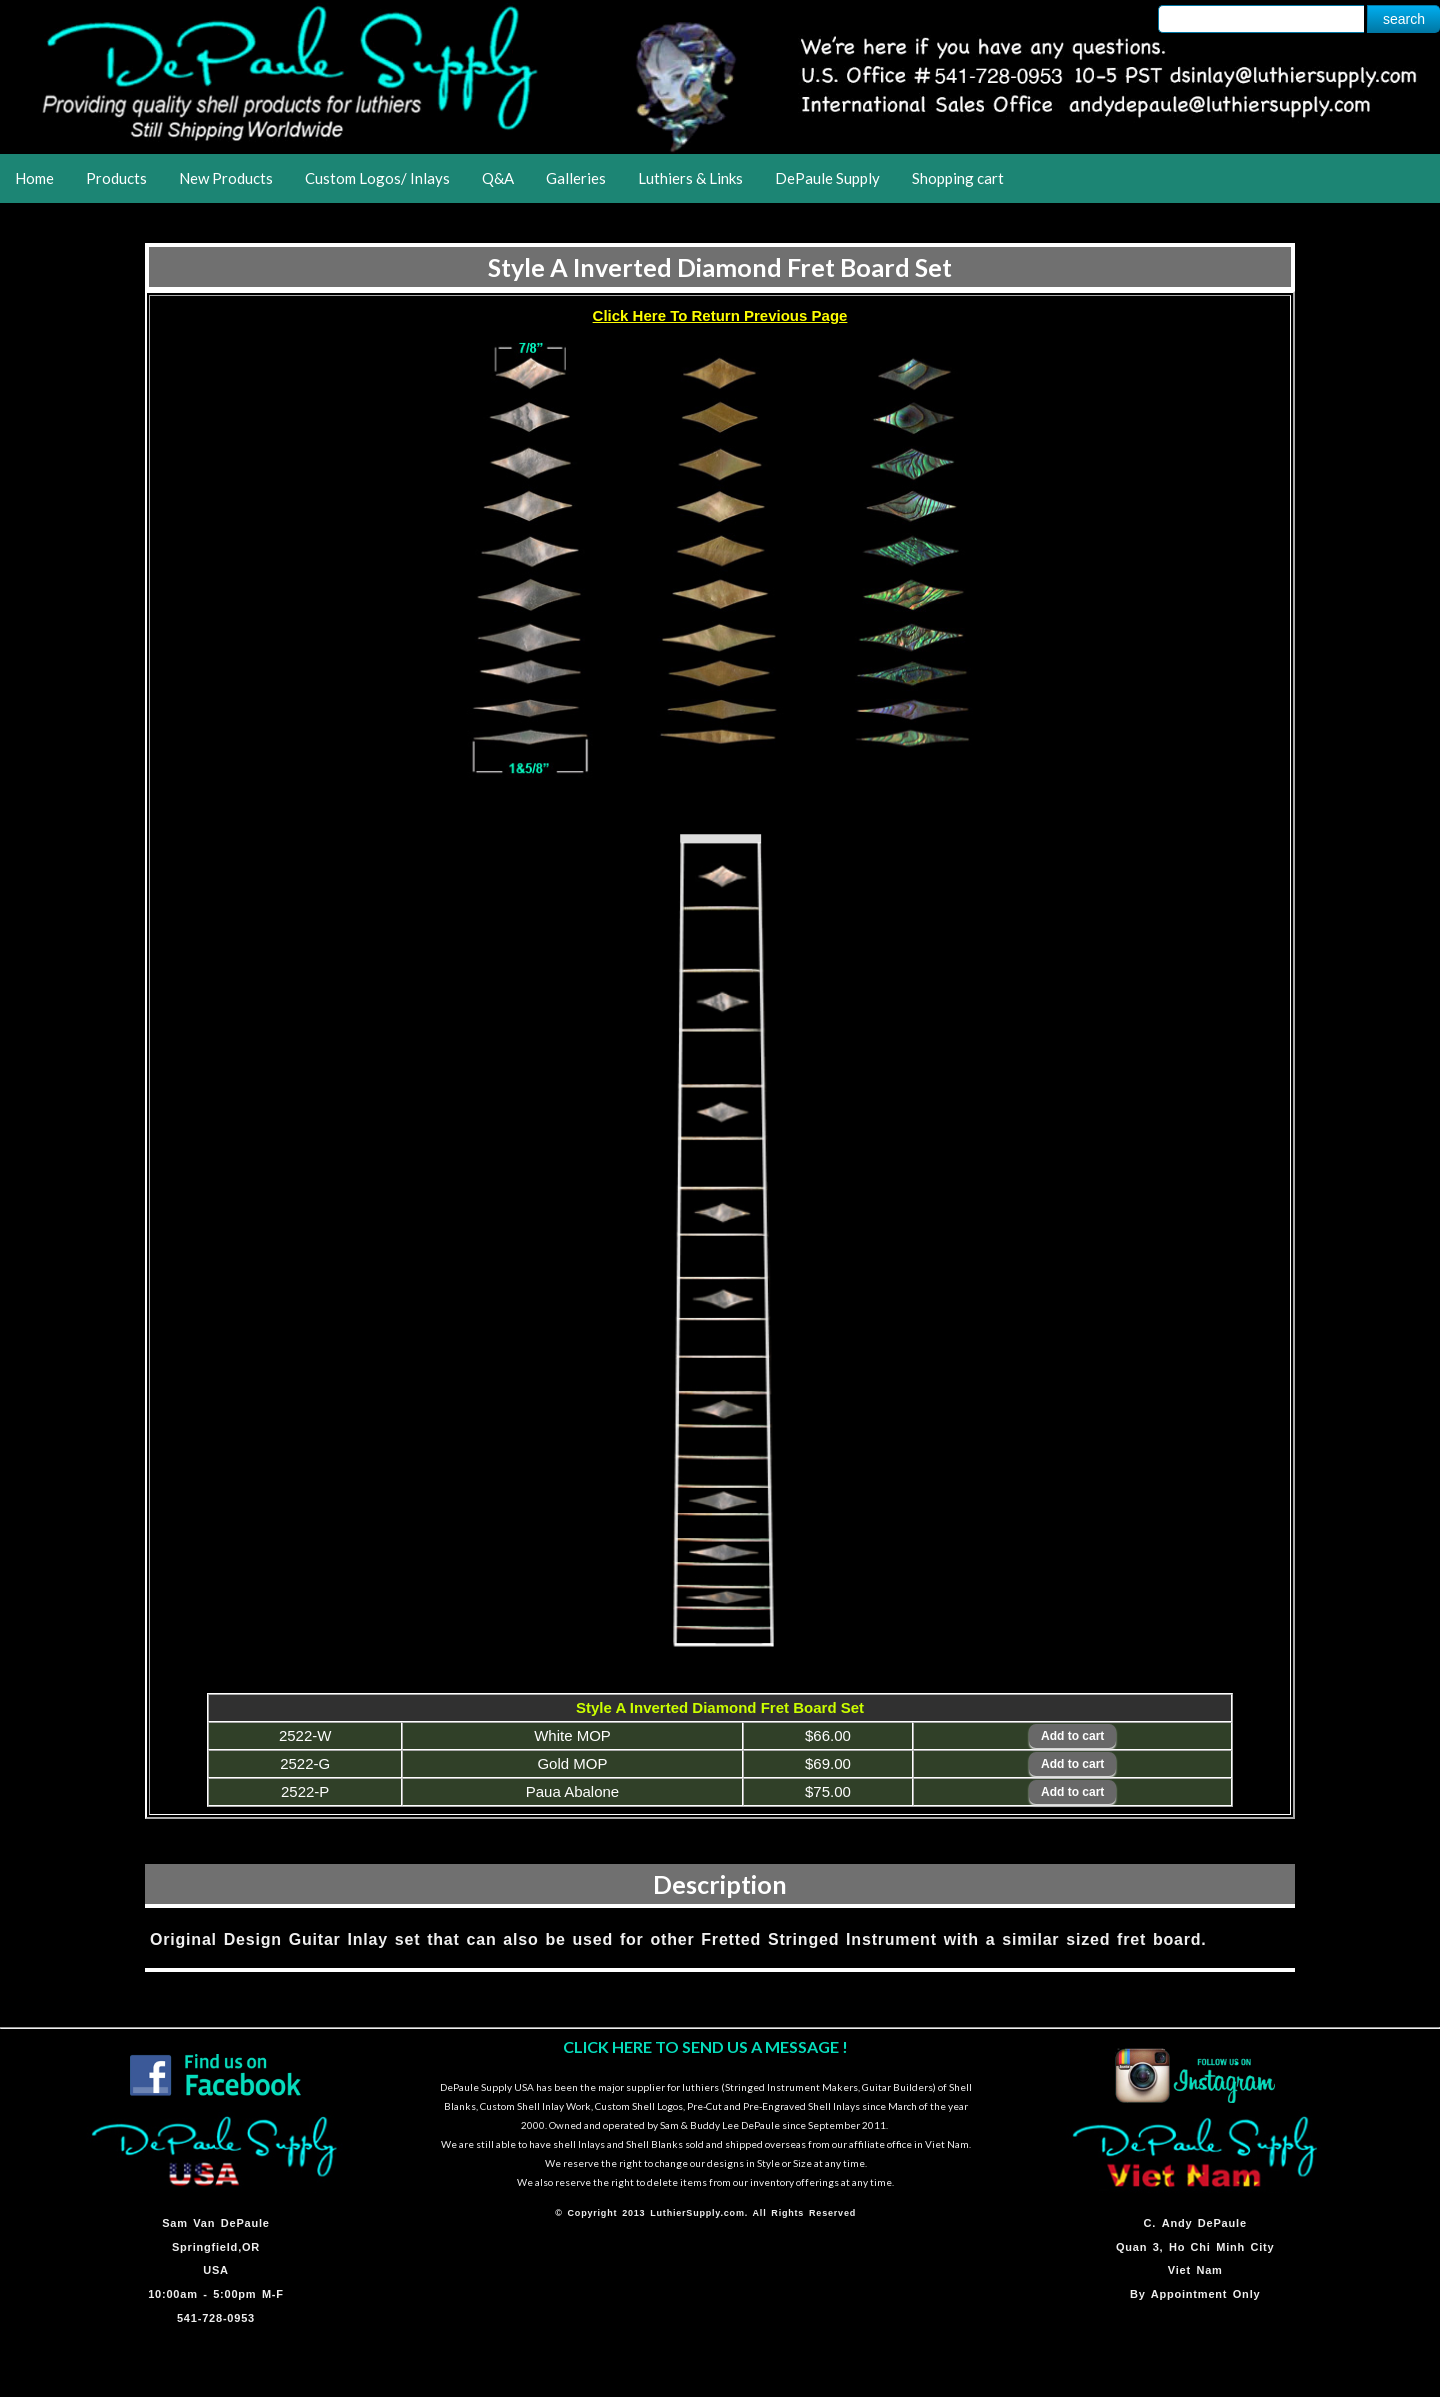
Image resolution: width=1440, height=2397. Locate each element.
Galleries (576, 178)
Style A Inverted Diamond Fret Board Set (720, 267)
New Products (226, 178)
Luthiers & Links (690, 178)
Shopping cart (958, 178)
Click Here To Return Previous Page (720, 315)
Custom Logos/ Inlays (377, 178)
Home (34, 178)
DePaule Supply (827, 178)
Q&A (498, 178)
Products (116, 178)
